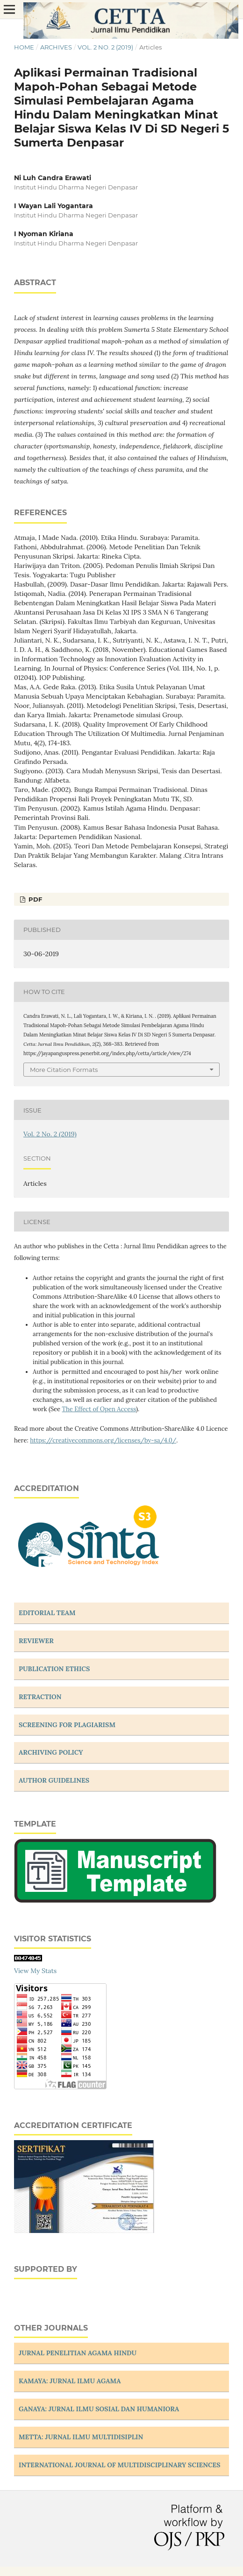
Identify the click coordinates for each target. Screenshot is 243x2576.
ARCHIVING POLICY (51, 1752)
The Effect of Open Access (99, 1409)
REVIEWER (36, 1641)
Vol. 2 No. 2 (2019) (105, 47)
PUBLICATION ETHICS (54, 1669)
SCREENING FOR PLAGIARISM (67, 1725)
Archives (56, 47)
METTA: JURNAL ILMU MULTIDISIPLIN (81, 2437)
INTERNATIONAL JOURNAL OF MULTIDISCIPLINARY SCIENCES (120, 2465)
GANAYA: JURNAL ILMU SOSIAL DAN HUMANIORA (99, 2409)
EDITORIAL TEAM (47, 1613)
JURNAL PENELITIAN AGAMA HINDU (77, 2353)
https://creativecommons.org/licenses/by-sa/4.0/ (103, 1440)
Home (24, 47)
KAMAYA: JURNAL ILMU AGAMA (70, 2381)
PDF (34, 899)
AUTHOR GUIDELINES (54, 1780)
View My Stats (35, 1971)
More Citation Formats (64, 1069)
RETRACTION (40, 1697)
